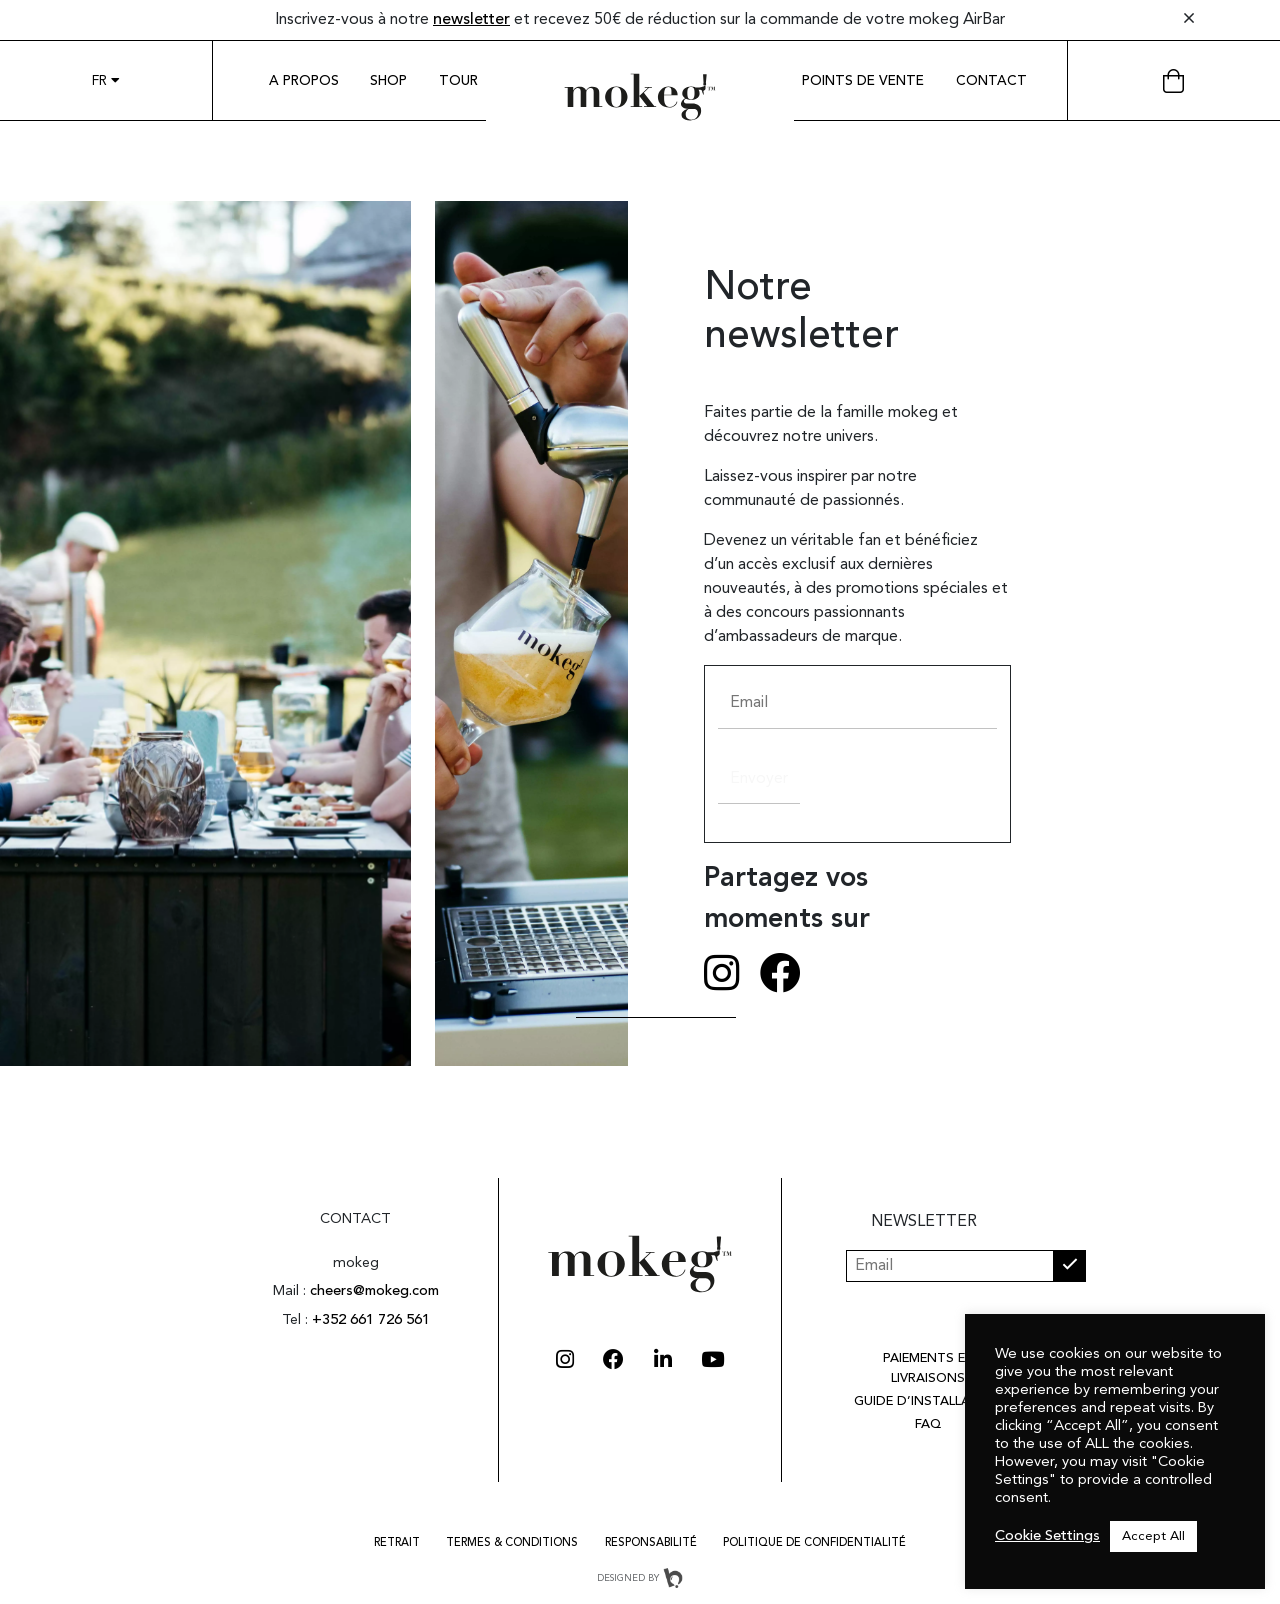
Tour (458, 81)
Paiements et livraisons (928, 1368)
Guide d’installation (928, 1401)
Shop (388, 81)
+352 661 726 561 (371, 1320)
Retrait (397, 1543)
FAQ (928, 1424)
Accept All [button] (1153, 1536)
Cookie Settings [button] (1047, 1536)
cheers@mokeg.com (374, 1291)
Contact (991, 81)
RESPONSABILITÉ (651, 1543)
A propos (304, 81)
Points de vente (863, 81)
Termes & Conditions (512, 1543)
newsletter (471, 20)
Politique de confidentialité (814, 1543)
